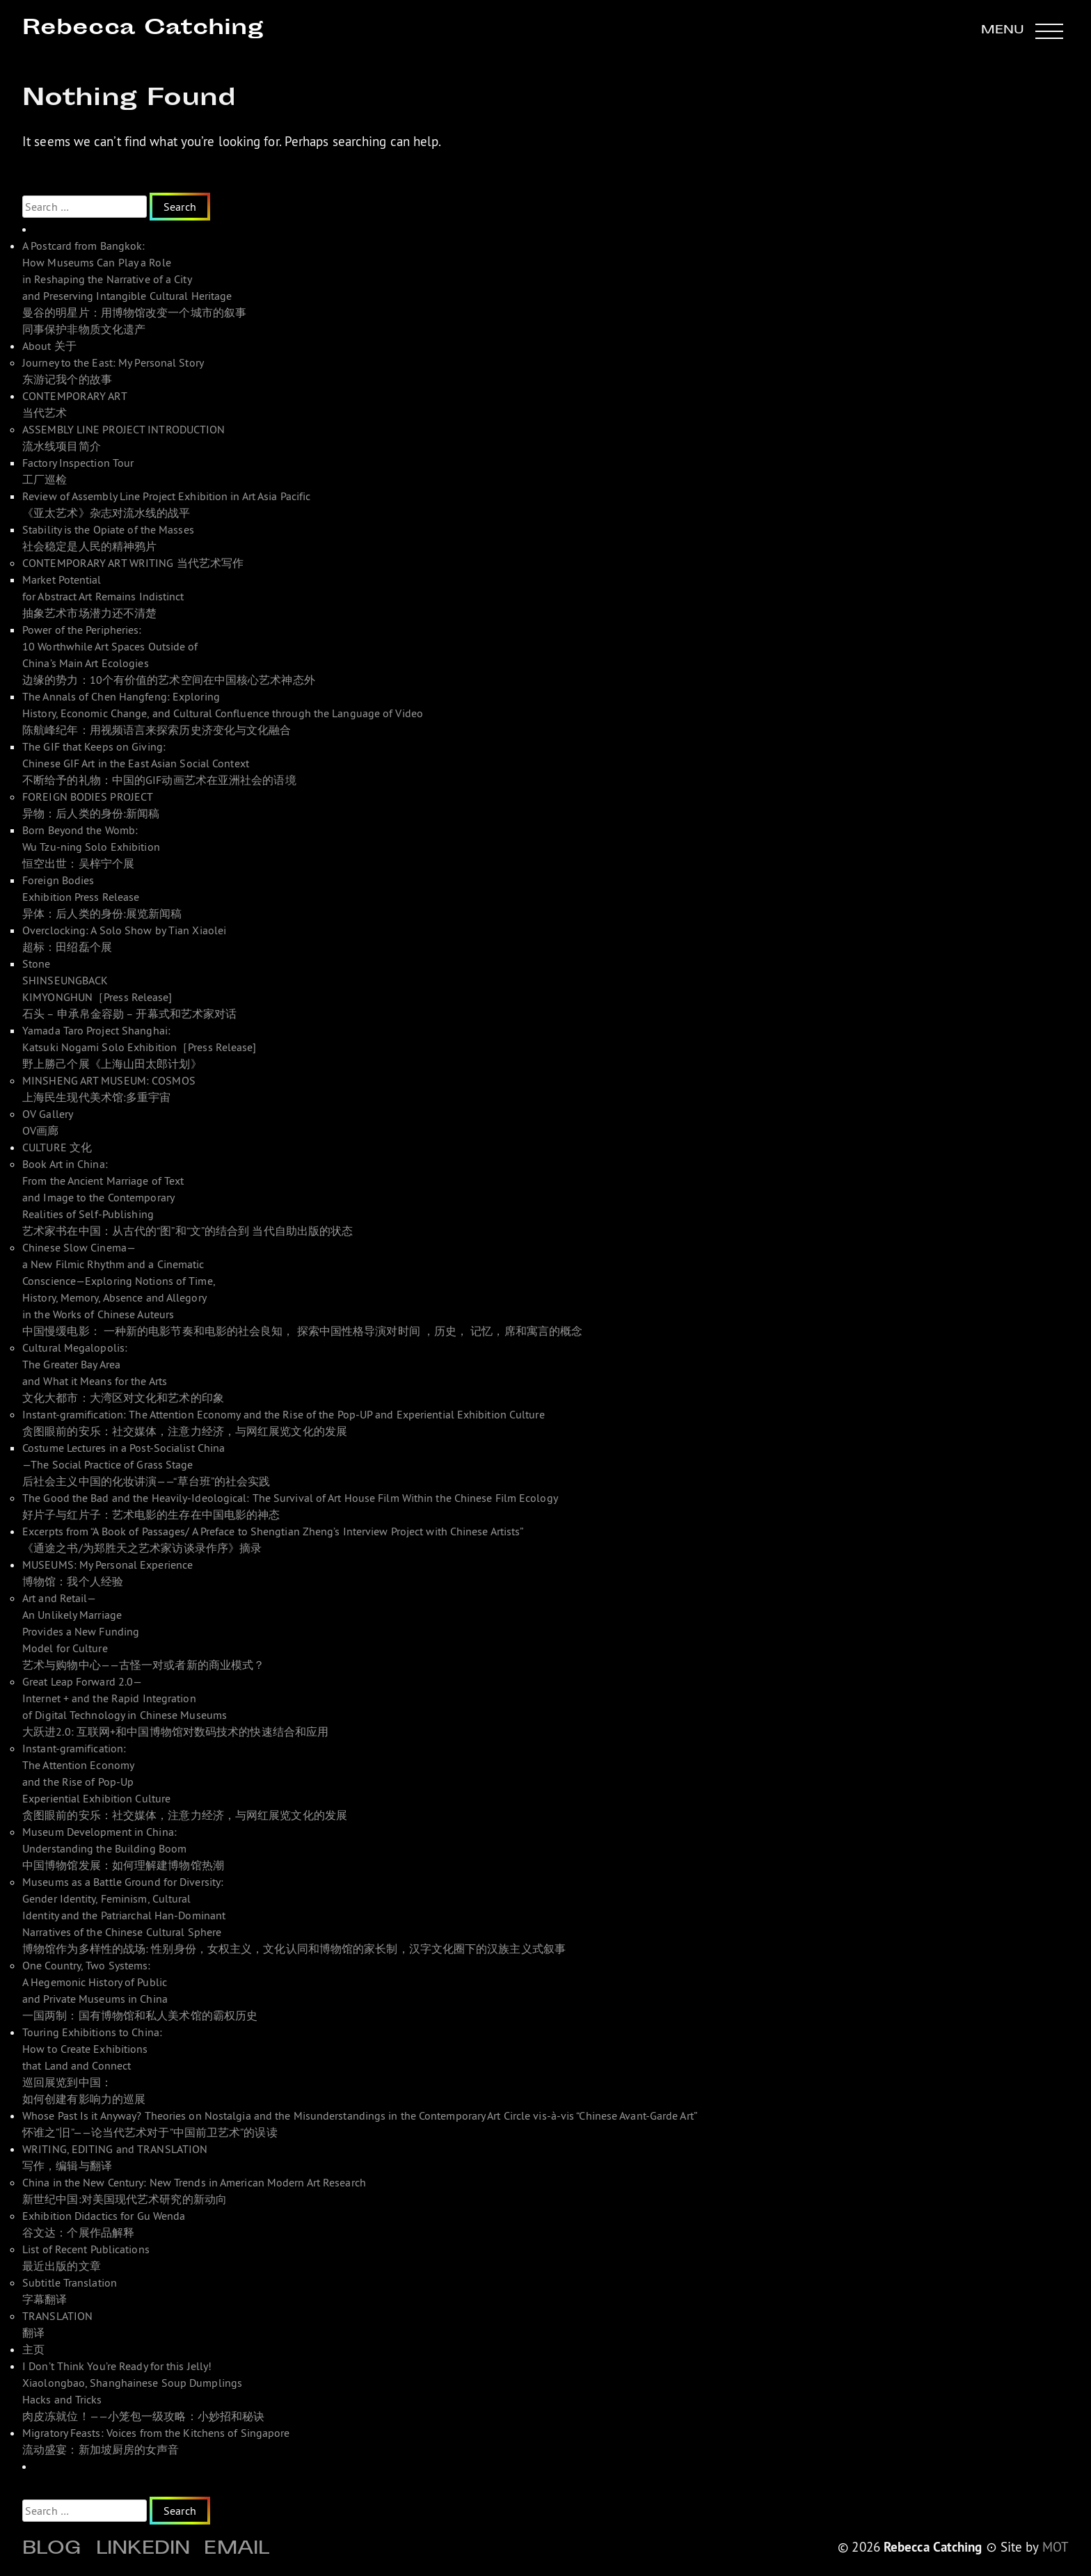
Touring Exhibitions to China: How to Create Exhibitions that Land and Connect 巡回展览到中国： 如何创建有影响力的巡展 (92, 2065)
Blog (51, 2549)
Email (236, 2549)
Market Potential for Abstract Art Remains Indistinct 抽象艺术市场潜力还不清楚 (103, 596)
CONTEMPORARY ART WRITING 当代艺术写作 (133, 563)
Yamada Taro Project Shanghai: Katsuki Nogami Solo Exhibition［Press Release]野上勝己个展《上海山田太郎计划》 (139, 1047)
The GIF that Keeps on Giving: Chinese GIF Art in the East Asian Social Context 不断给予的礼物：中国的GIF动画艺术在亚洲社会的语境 (159, 763)
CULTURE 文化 (57, 1147)
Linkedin (143, 2549)
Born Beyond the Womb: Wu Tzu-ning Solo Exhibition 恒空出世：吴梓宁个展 (91, 846)
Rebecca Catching (142, 29)
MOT (1055, 2546)
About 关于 (49, 346)
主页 (33, 2349)
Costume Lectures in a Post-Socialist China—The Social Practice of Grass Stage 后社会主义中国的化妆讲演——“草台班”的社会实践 (146, 1464)
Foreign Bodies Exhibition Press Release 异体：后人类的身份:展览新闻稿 (102, 896)
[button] (1022, 30)
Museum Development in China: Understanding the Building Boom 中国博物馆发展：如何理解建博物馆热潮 (123, 1848)
